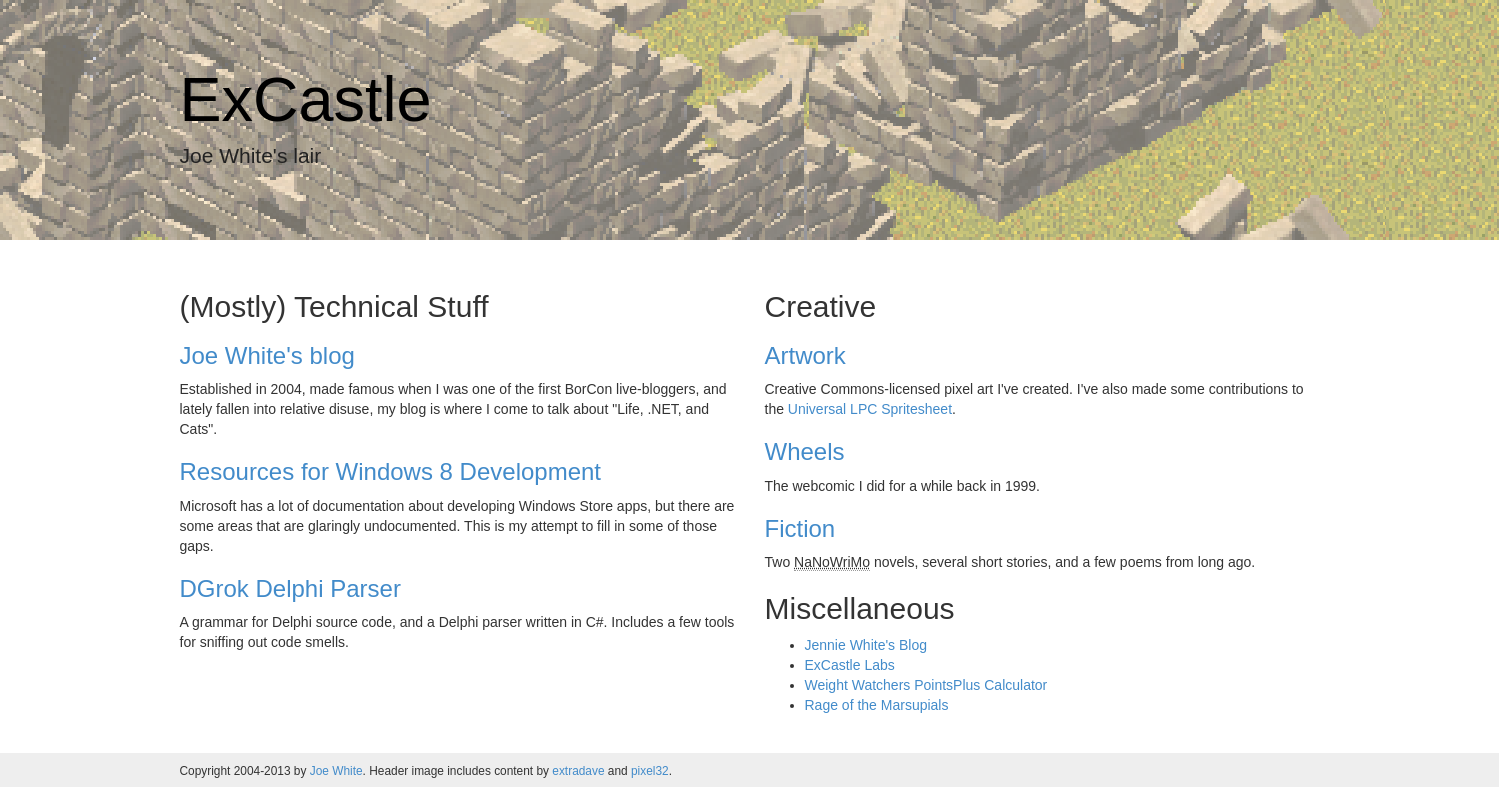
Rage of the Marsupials (877, 705)
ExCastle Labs (850, 665)
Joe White (336, 771)
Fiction (800, 528)
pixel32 (650, 771)
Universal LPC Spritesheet (870, 409)
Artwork (805, 355)
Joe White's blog (267, 355)
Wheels (805, 451)
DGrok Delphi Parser (290, 588)
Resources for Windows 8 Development (391, 471)
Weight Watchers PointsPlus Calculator (926, 685)
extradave (578, 771)
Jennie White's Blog (866, 645)
